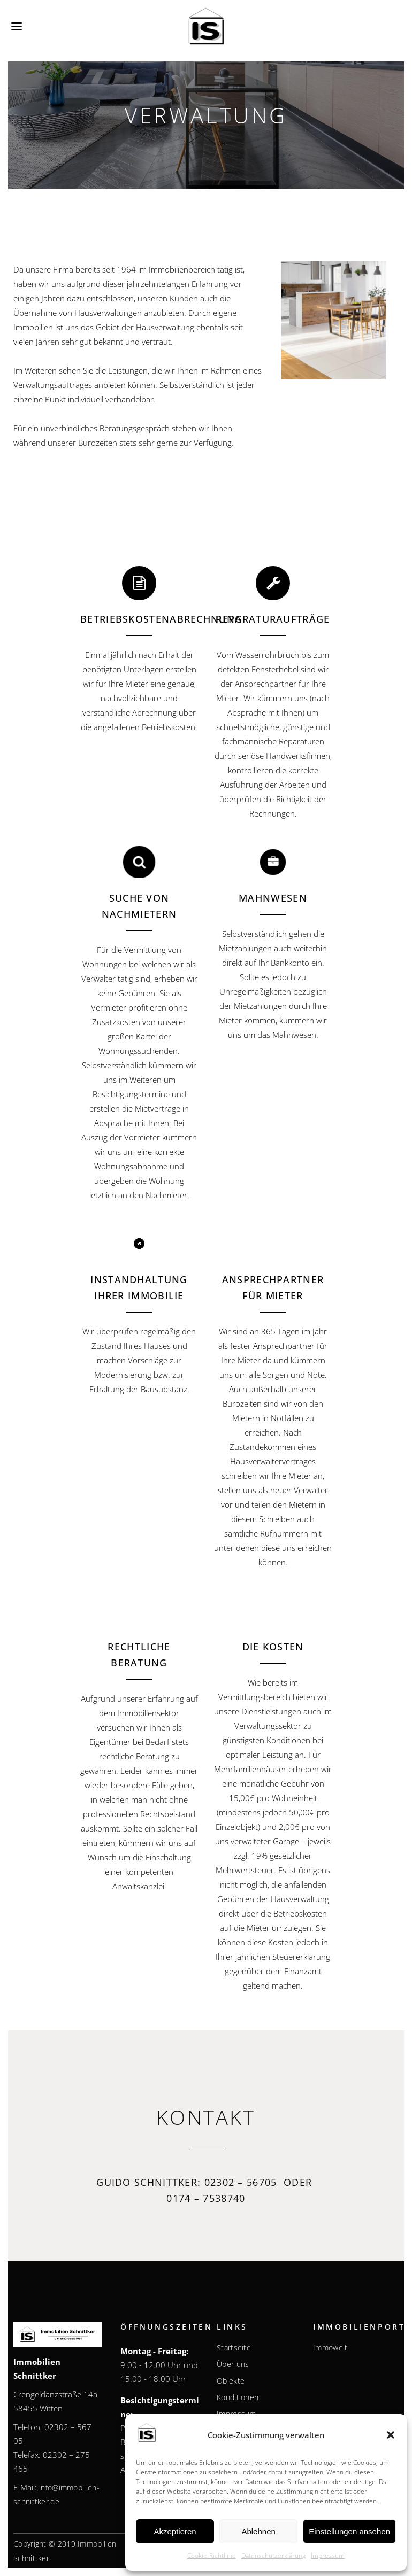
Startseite (234, 2348)
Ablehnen (258, 2531)
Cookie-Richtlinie (211, 2555)
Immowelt (330, 2348)
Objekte (231, 2381)
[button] (390, 2435)
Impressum (328, 2555)
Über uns (233, 2364)
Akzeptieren (175, 2531)
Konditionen (237, 2397)
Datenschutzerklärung (273, 2555)
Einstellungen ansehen (349, 2531)
